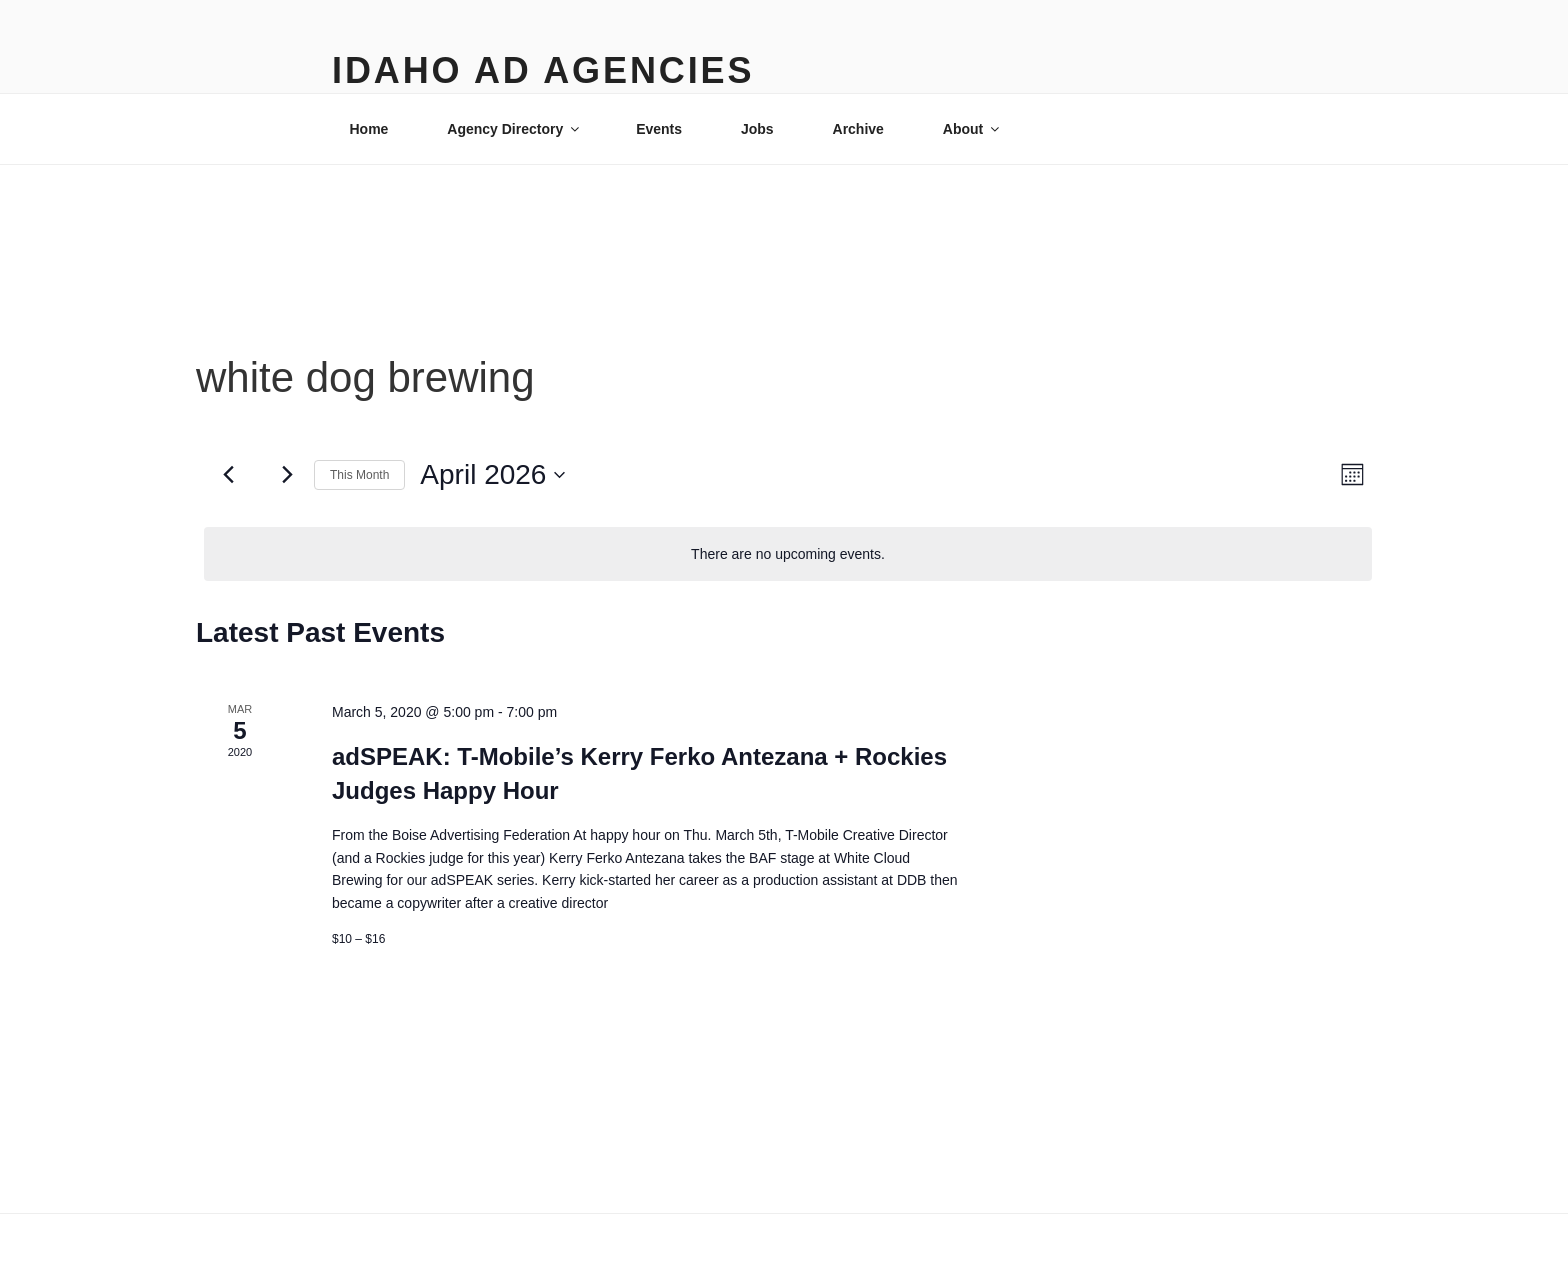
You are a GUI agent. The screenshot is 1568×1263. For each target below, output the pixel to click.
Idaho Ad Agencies (543, 70)
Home (369, 129)
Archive (858, 129)
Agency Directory (514, 129)
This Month (359, 475)
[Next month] (287, 475)
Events (659, 129)
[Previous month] (228, 475)
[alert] (788, 554)
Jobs (757, 129)
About (972, 129)
